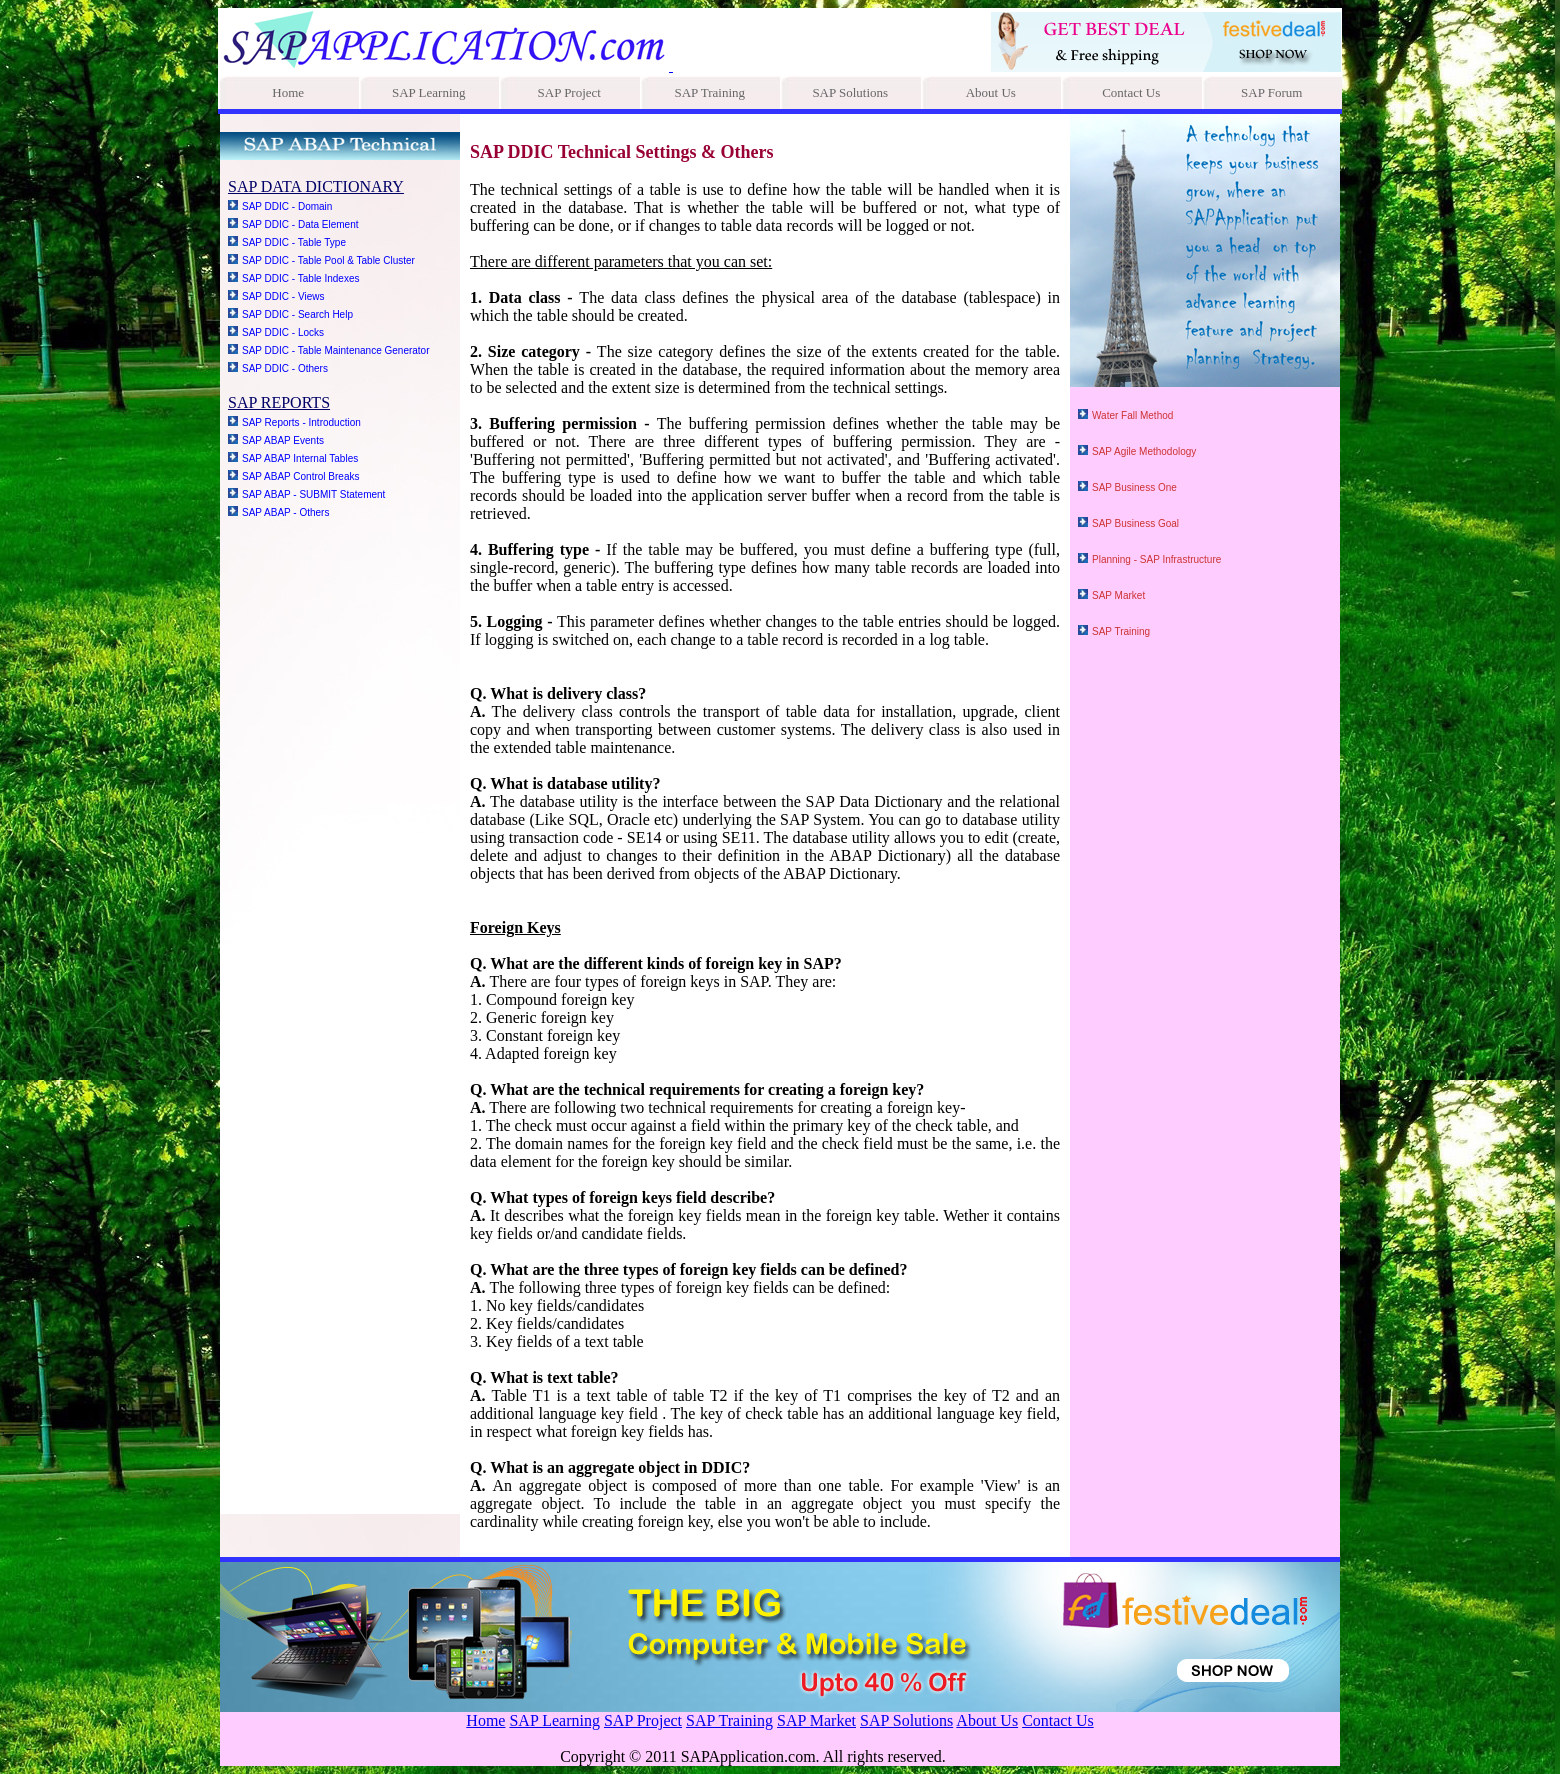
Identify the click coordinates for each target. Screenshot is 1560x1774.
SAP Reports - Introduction (301, 422)
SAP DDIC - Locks (283, 332)
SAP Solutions (850, 92)
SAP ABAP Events (283, 440)
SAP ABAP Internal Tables (300, 458)
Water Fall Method (1132, 415)
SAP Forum (1271, 92)
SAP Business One (1134, 487)
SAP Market (1118, 595)
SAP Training (709, 92)
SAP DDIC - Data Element (300, 224)
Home (288, 92)
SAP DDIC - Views (283, 296)
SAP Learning (429, 92)
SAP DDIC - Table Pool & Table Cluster (328, 260)
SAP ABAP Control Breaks (300, 476)
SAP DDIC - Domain (287, 206)
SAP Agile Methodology (1144, 451)
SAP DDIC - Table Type (294, 242)
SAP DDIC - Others (285, 368)
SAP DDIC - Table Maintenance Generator (336, 350)
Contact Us (1131, 92)
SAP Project (569, 92)
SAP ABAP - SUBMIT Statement (313, 494)
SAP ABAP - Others (285, 512)
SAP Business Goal (1135, 523)
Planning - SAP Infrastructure (1156, 559)
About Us (991, 92)
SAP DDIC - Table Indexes (300, 278)
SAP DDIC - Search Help (297, 314)
